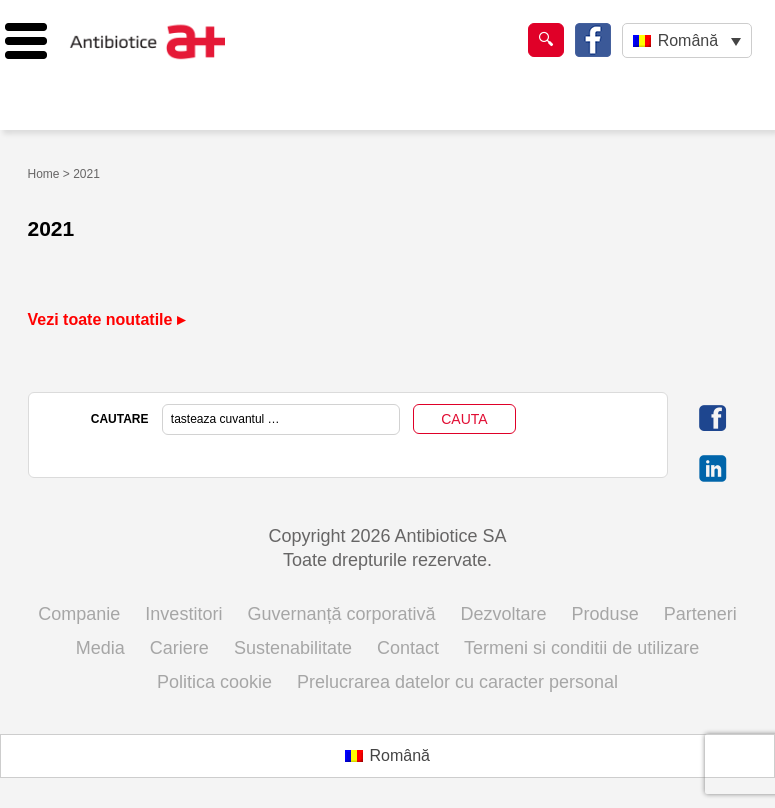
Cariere (179, 648)
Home (44, 174)
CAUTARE (120, 419)
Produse (605, 614)
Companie (79, 614)
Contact (408, 648)
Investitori (183, 614)
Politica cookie (214, 682)
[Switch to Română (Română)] (387, 756)
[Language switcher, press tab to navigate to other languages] (686, 40)
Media (100, 648)
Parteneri (700, 614)
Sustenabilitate (293, 648)
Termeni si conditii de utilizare (581, 648)
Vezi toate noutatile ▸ (106, 319)
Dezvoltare (504, 614)
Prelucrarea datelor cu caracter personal (457, 682)
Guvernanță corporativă (341, 614)
